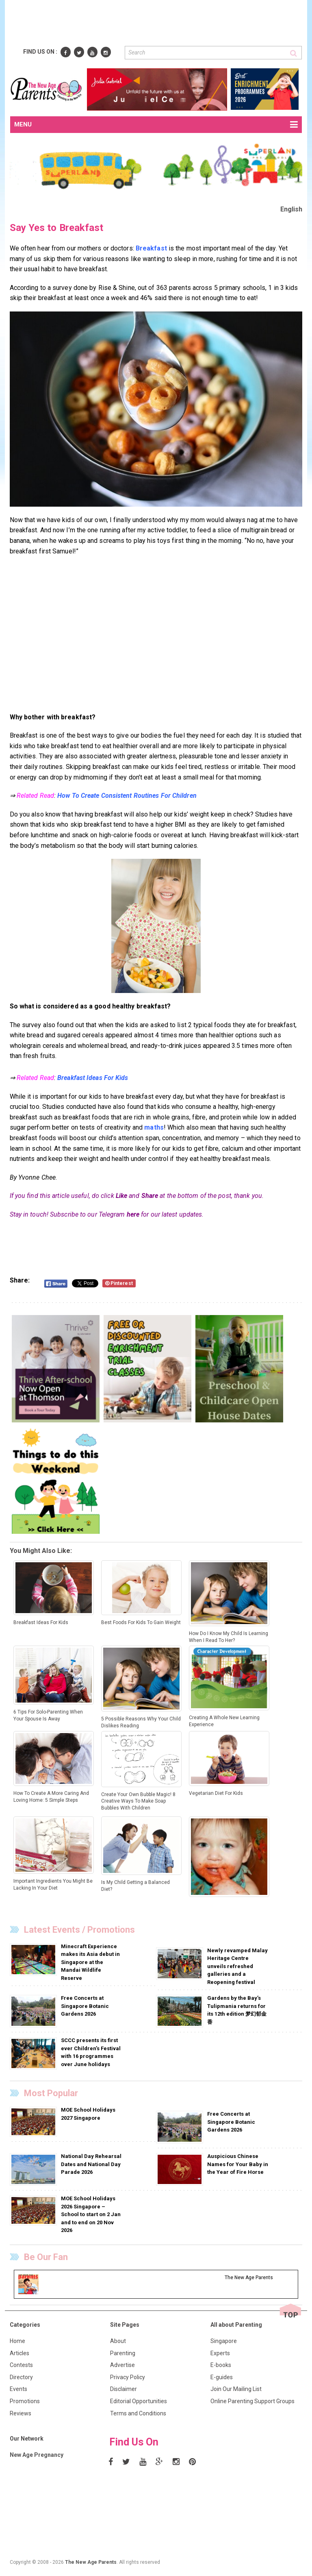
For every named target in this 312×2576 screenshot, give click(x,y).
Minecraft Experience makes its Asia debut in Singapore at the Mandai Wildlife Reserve (90, 1962)
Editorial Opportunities (138, 2401)
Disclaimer (123, 2389)
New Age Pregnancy (36, 2455)
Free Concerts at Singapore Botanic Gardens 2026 (85, 2006)
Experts (220, 2353)
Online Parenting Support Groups (252, 2401)
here (133, 1214)
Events (18, 2389)
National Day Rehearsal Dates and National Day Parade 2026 (91, 2164)
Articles (19, 2353)
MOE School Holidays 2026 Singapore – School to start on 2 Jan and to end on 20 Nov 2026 (91, 2214)
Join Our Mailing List (236, 2389)
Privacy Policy (127, 2377)
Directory (21, 2377)
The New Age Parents (91, 2562)
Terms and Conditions (138, 2413)
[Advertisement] (158, 23)
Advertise (122, 2365)
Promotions (25, 2401)
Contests (21, 2365)
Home (17, 2341)
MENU (156, 124)
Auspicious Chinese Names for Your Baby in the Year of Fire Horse (237, 2164)
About (118, 2341)
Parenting (122, 2353)
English (291, 209)
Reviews (20, 2413)
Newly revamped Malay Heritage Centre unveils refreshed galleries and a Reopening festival (237, 1966)
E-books (220, 2365)
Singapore (223, 2341)
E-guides (221, 2377)
